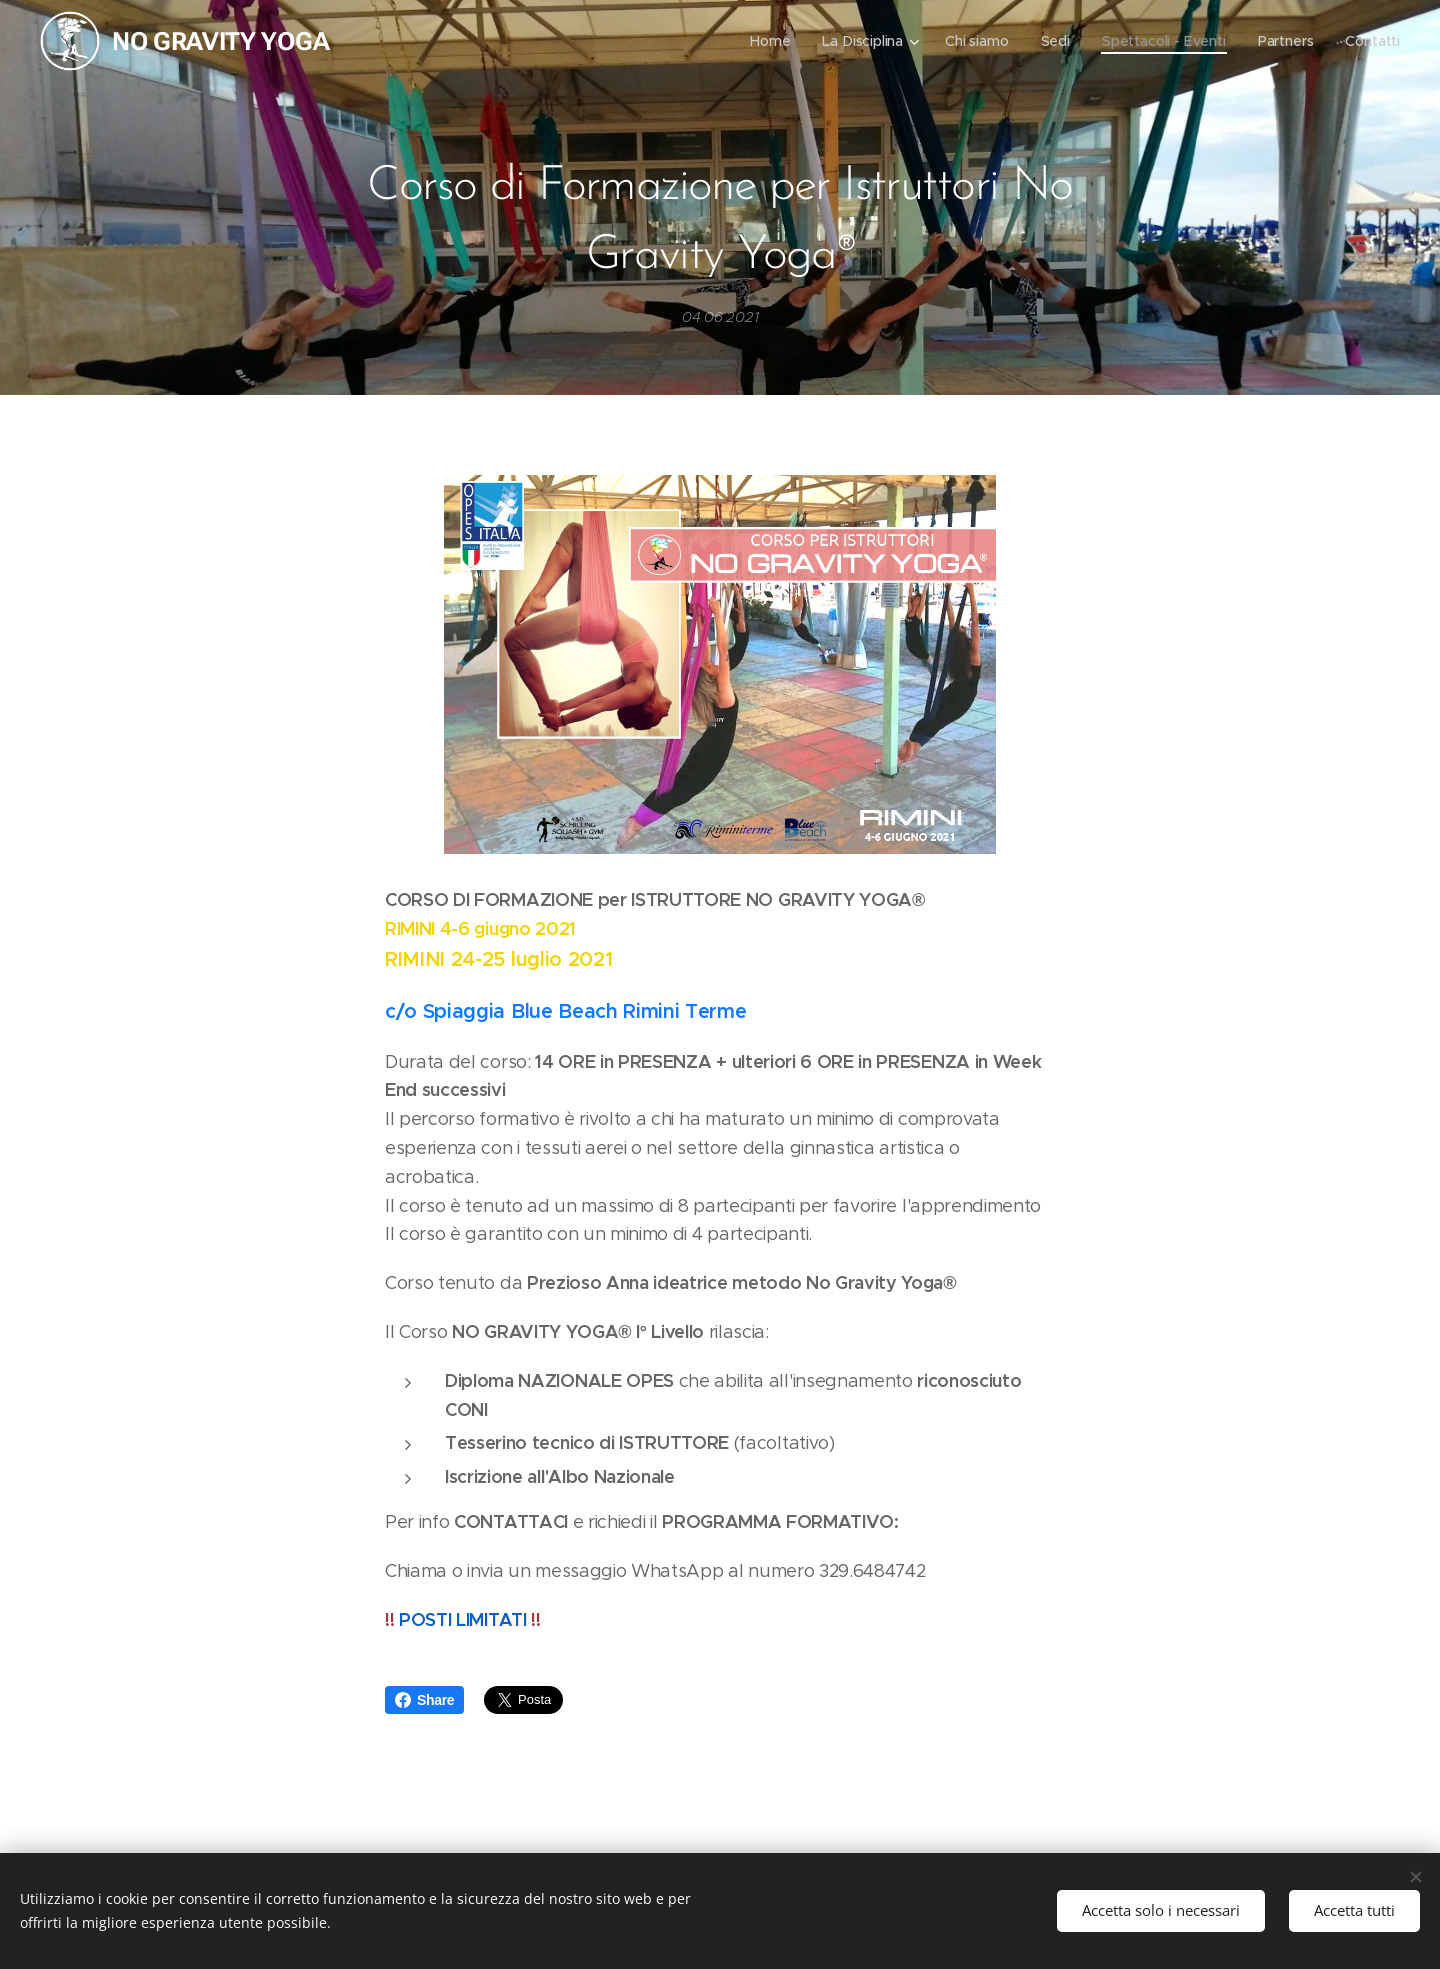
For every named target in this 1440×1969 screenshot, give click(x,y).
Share (424, 1700)
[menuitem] (767, 41)
